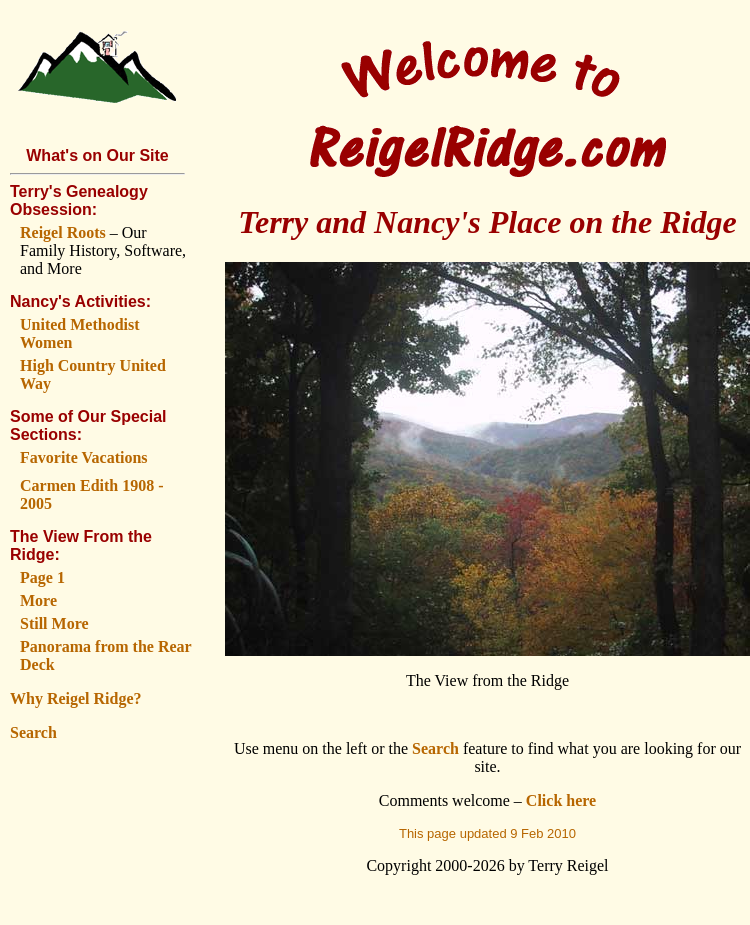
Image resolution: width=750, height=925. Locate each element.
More (38, 600)
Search (33, 732)
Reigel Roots (63, 232)
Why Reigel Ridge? (76, 698)
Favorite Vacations (84, 457)
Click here (561, 800)
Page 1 (42, 577)
